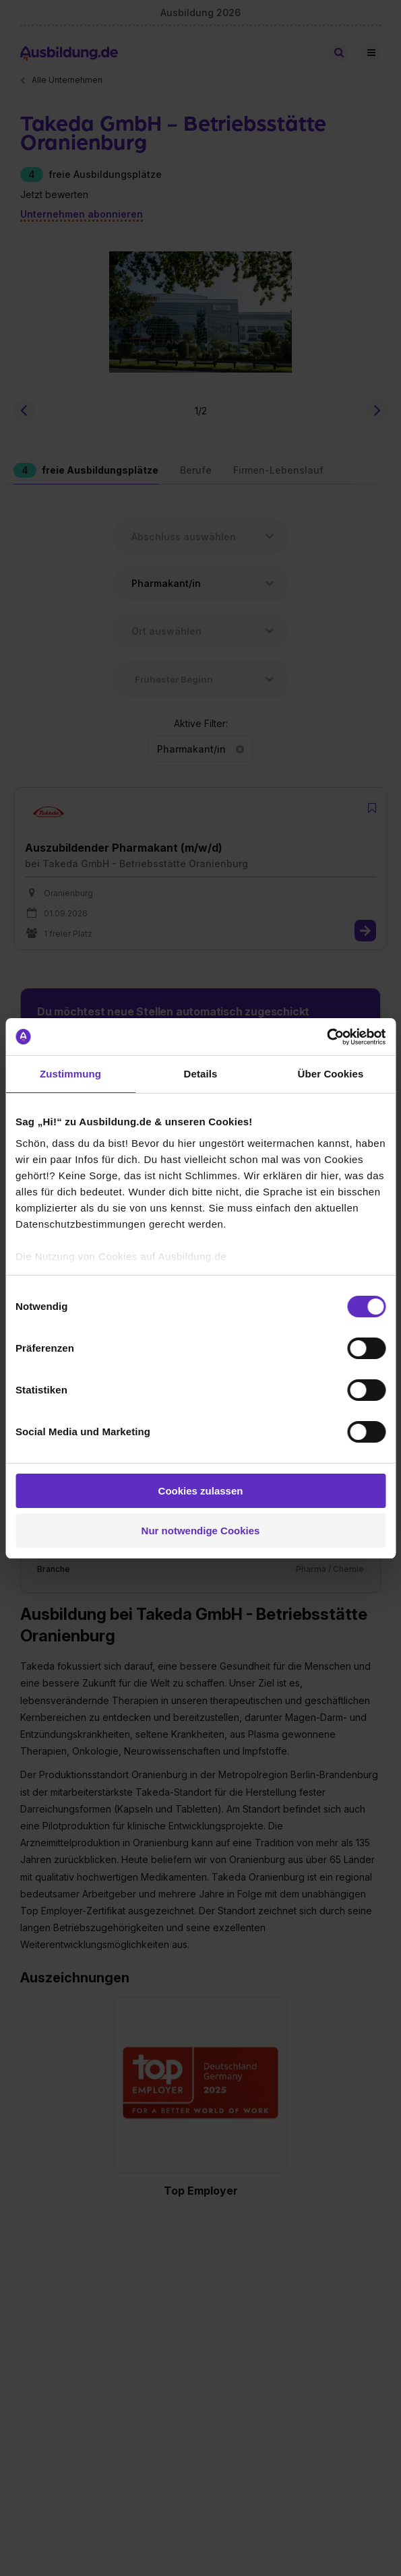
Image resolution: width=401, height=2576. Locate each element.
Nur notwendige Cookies (201, 1530)
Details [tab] (201, 1073)
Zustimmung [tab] (70, 1073)
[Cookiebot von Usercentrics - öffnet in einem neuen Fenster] (326, 1037)
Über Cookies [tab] (331, 1073)
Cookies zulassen (200, 1491)
